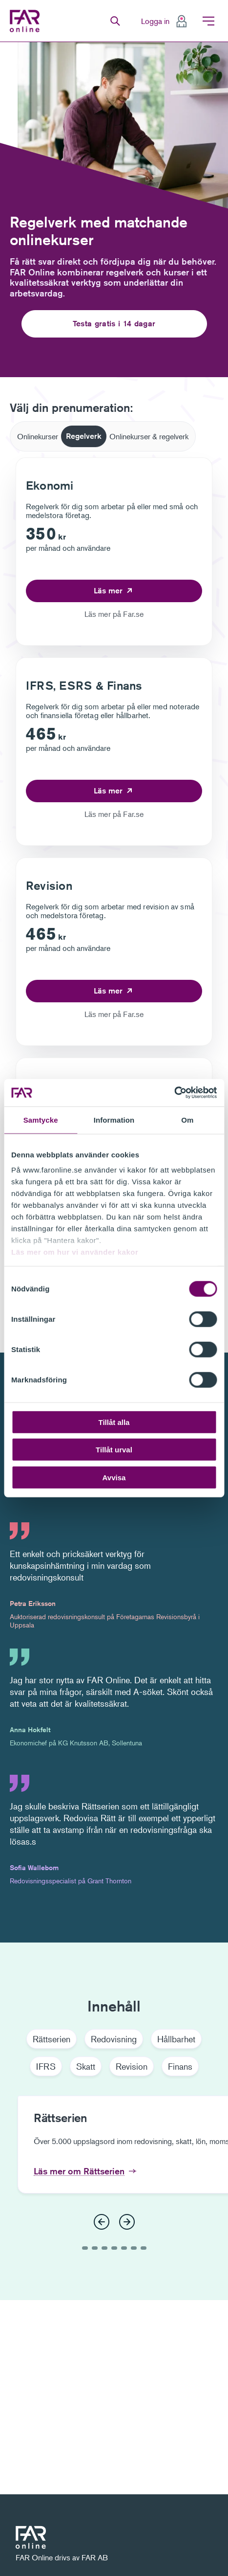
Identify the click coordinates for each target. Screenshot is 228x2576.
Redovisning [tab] (114, 2039)
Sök (115, 21)
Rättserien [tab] (51, 2039)
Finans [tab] (180, 2066)
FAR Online (27, 21)
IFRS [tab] (46, 2066)
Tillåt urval (114, 1450)
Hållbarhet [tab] (176, 2039)
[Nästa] (127, 2222)
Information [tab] (114, 1119)
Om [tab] (187, 1119)
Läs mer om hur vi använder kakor (74, 1252)
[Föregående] (101, 2222)
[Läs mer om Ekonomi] (114, 591)
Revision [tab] (131, 2066)
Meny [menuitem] (208, 21)
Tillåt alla (114, 1422)
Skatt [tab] (85, 2066)
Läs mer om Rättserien (79, 2171)
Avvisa (114, 1477)
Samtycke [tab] (40, 1119)
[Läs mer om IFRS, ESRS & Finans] (114, 791)
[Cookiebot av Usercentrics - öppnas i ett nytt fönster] (174, 1092)
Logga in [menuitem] (155, 21)
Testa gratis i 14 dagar (114, 323)
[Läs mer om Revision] (114, 991)
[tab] (37, 436)
